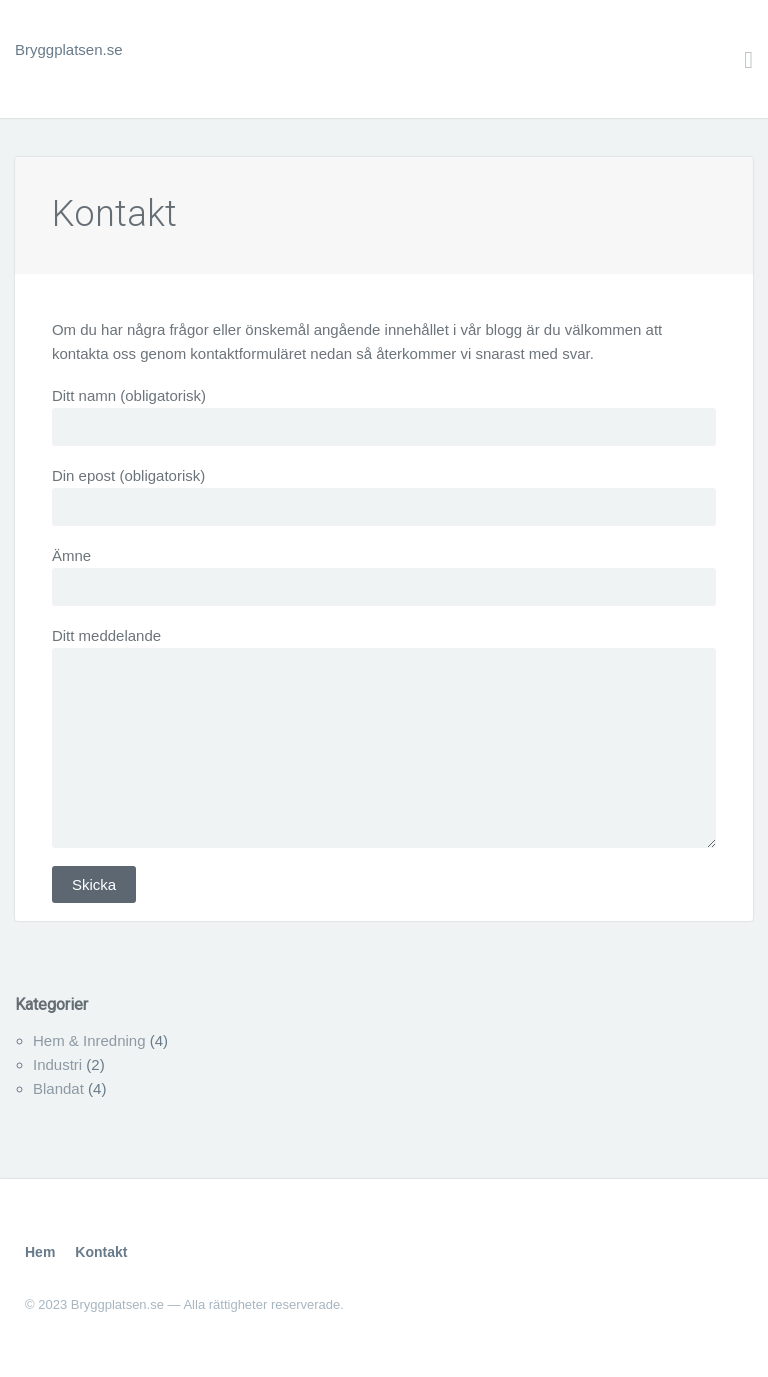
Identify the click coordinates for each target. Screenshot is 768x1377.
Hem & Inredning (89, 1040)
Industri (57, 1064)
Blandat (58, 1088)
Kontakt (114, 214)
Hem (40, 1252)
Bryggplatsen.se (69, 49)
